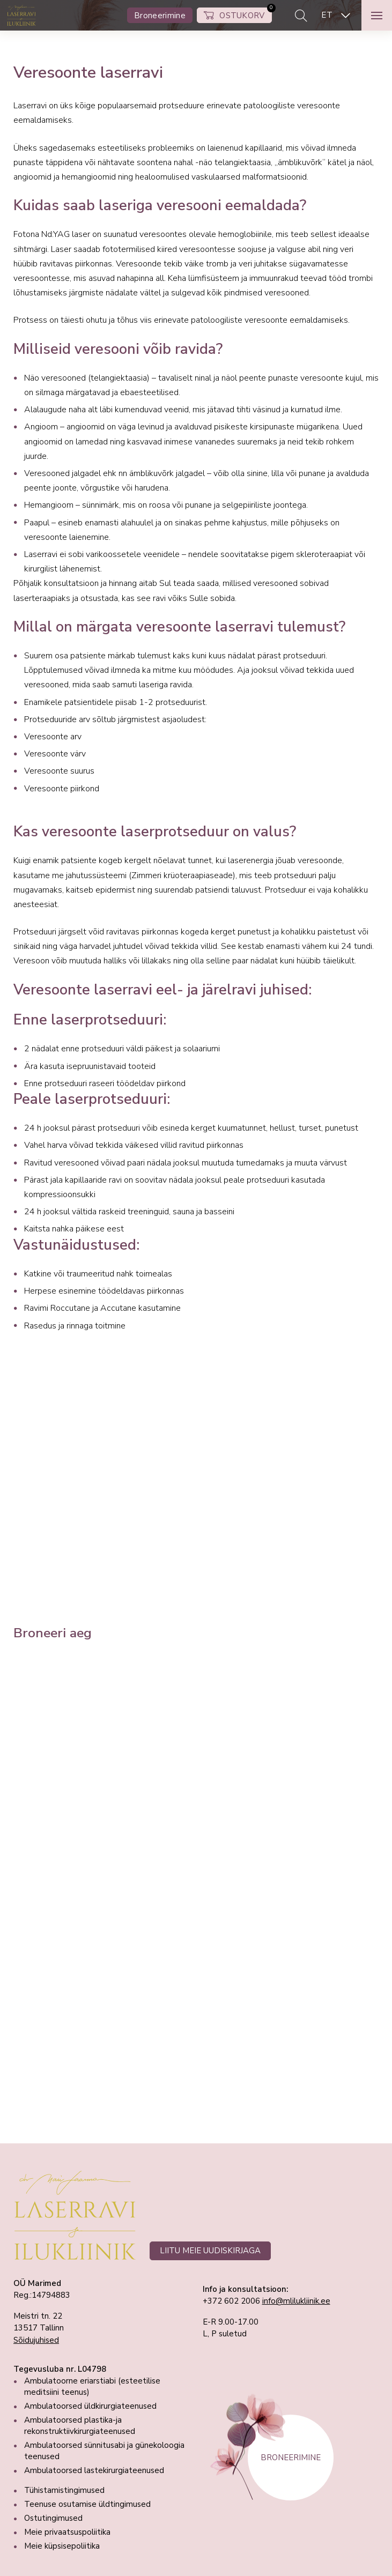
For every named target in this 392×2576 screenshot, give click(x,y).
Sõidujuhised (36, 2340)
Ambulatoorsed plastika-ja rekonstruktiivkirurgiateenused (79, 2426)
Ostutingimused (53, 2518)
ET (326, 15)
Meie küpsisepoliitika (62, 2546)
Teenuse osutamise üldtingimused (87, 2504)
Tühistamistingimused (64, 2490)
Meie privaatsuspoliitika (67, 2532)
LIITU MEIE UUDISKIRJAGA (210, 2250)
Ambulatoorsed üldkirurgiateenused (90, 2406)
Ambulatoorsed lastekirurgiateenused (94, 2470)
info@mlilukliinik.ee (296, 2301)
